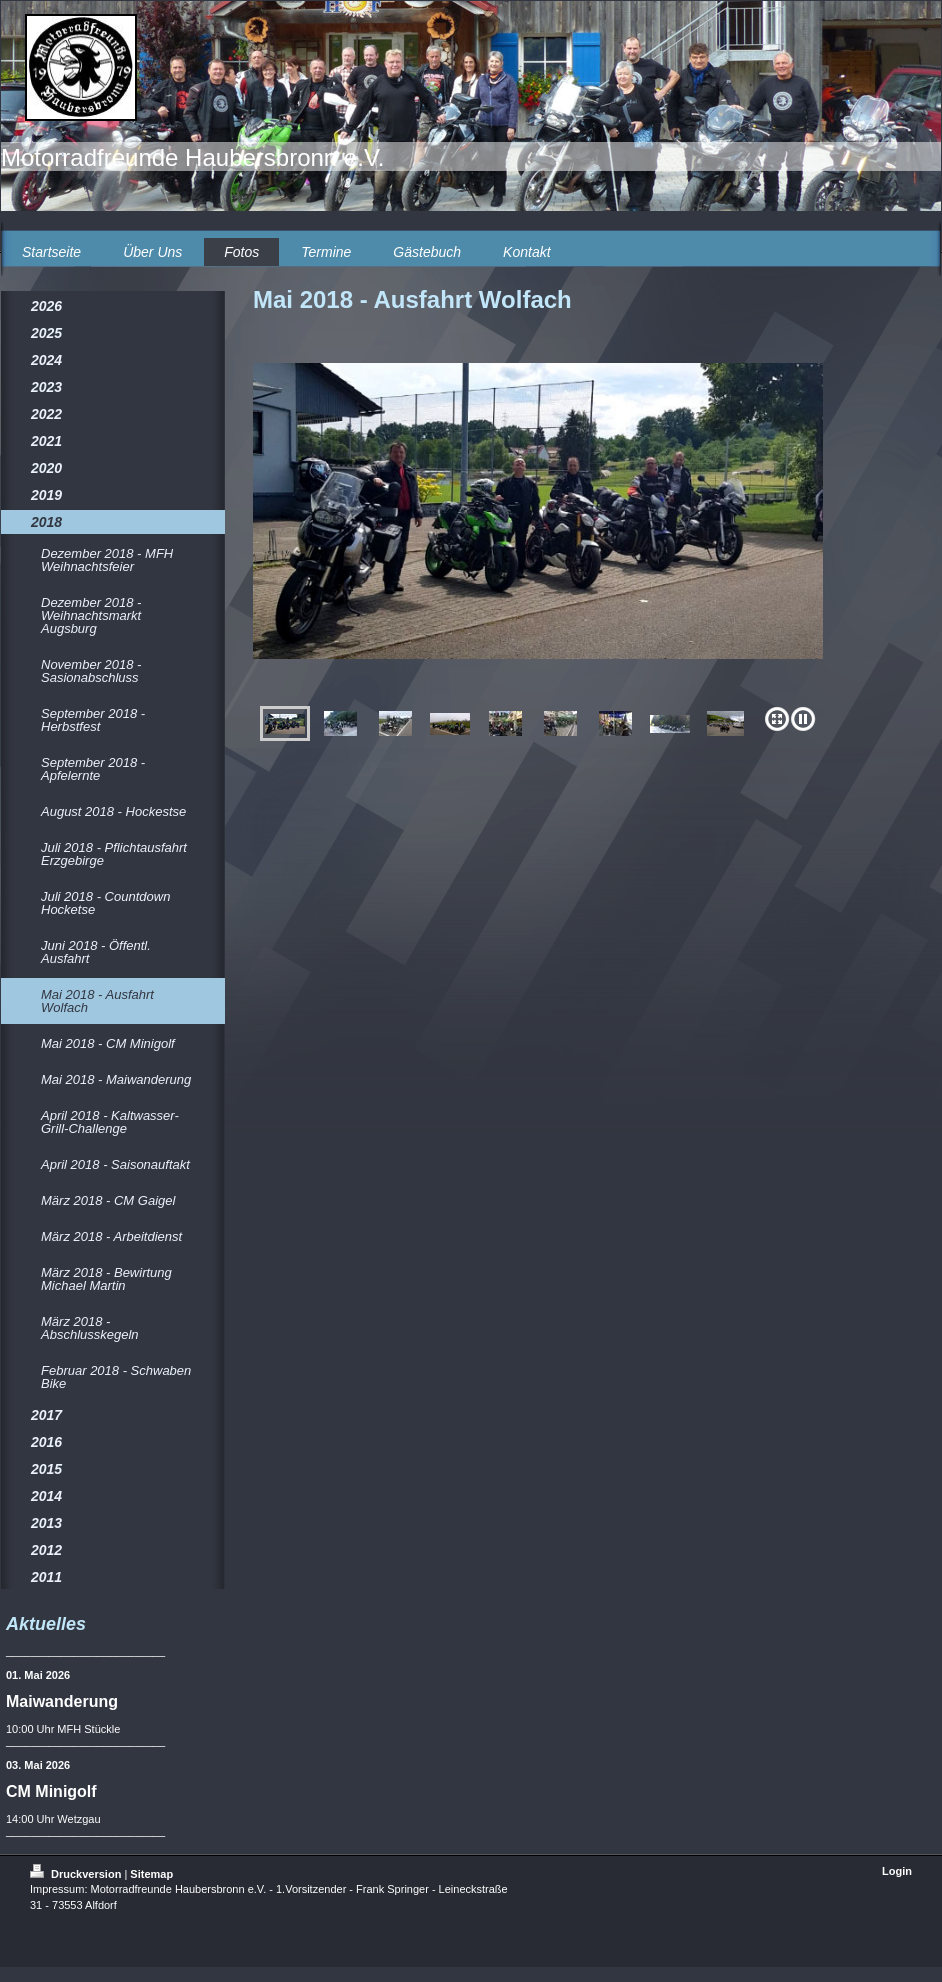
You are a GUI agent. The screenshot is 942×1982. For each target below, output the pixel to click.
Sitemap (151, 1874)
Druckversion (77, 1874)
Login (897, 1871)
